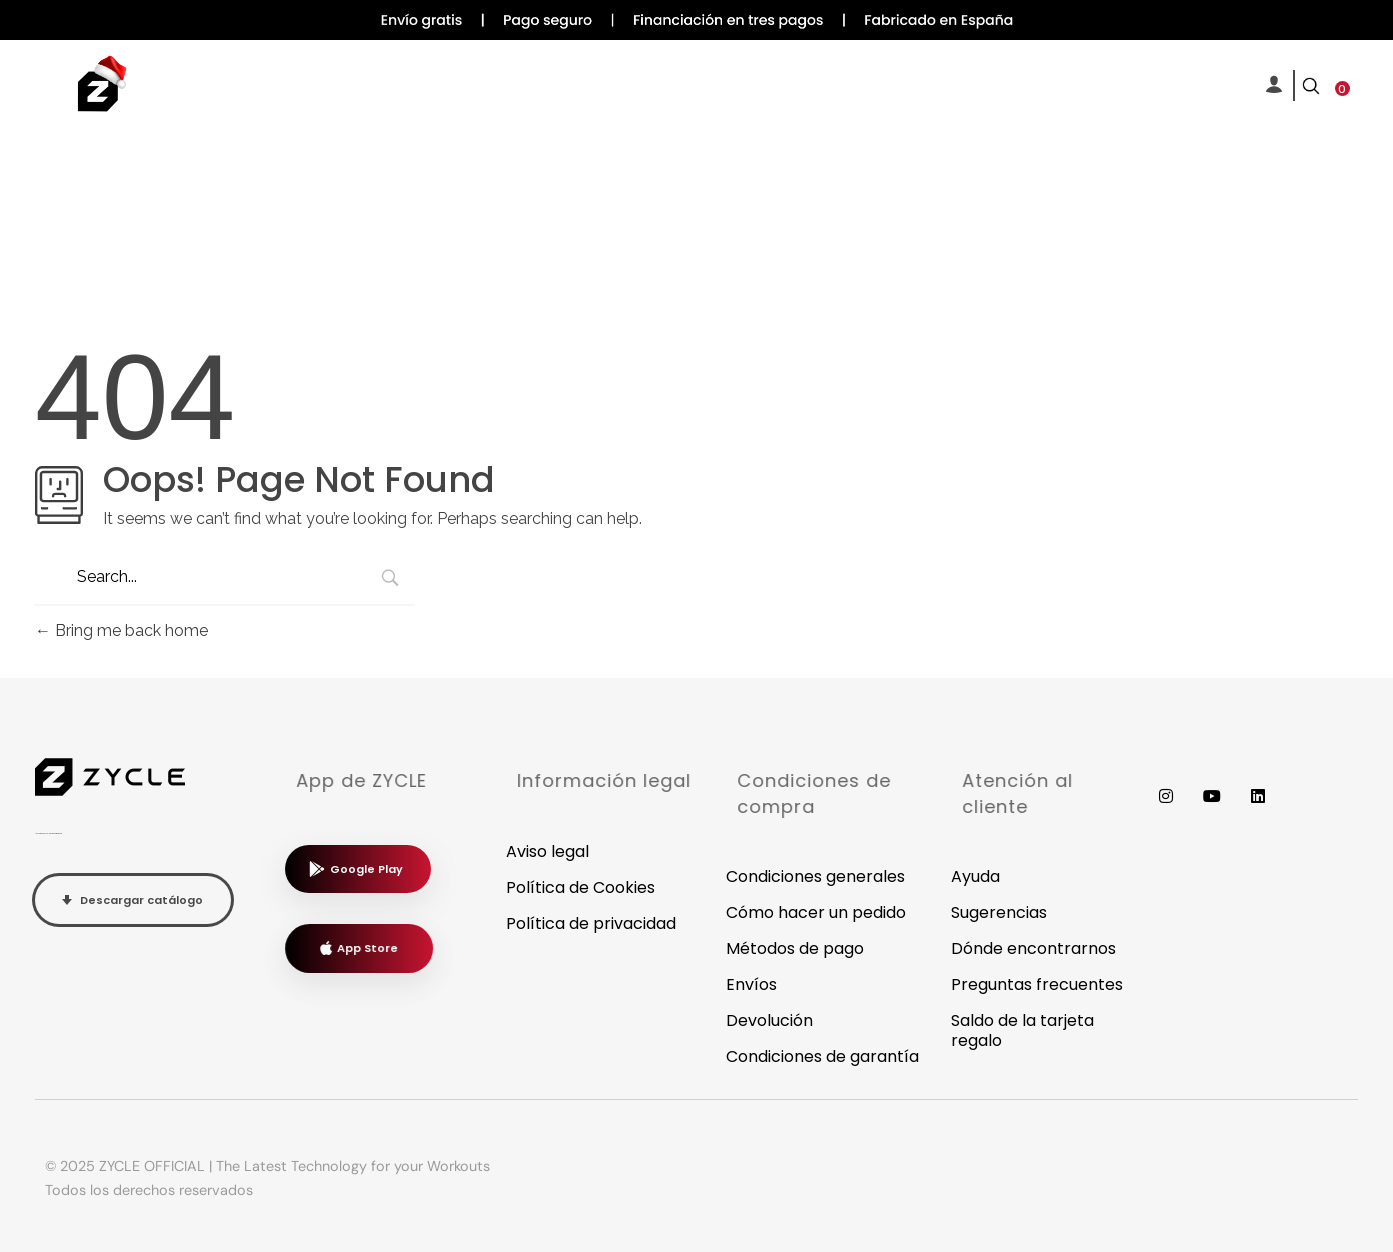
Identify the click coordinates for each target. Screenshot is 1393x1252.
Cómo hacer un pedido (816, 912)
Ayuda (975, 876)
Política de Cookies (580, 887)
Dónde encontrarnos (1033, 948)
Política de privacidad (591, 923)
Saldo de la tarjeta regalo (1022, 1030)
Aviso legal (547, 851)
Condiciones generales (815, 876)
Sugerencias (999, 912)
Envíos (751, 984)
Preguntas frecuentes (1037, 984)
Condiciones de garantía (822, 1056)
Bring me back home (121, 630)
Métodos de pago (795, 948)
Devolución (769, 1020)
